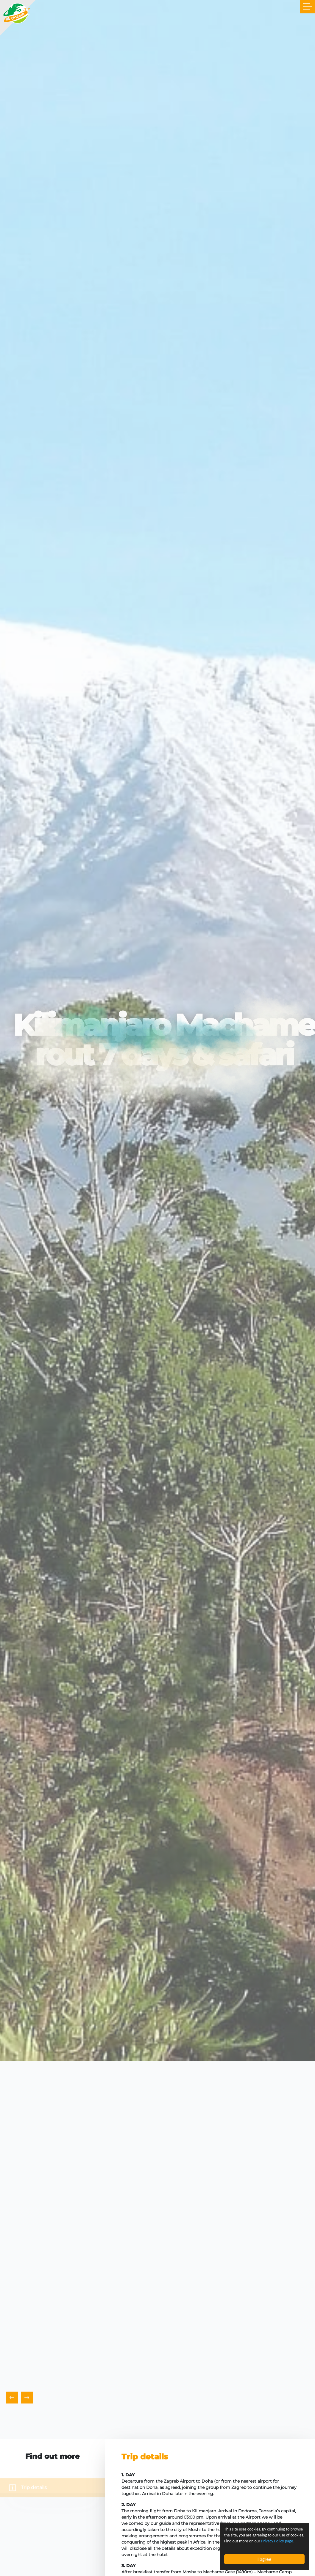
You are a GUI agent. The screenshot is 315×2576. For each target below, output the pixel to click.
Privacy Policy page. (277, 2541)
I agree (265, 2559)
